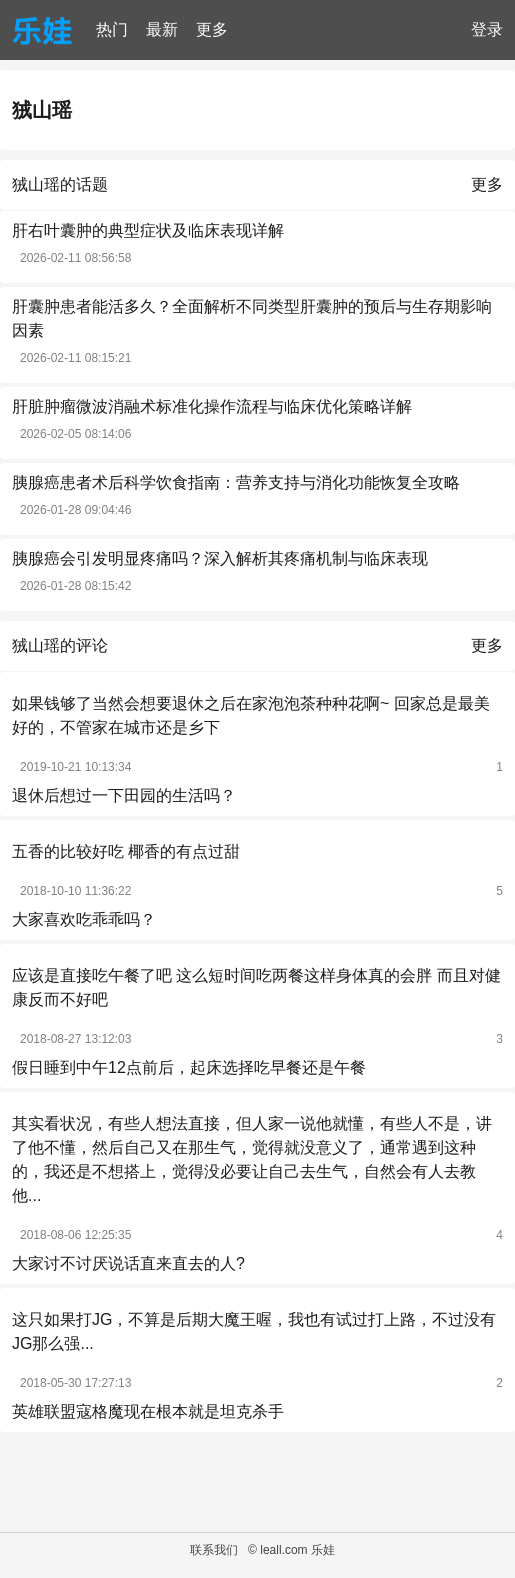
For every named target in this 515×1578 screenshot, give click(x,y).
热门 (112, 29)
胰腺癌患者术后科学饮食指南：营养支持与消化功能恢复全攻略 (236, 482)
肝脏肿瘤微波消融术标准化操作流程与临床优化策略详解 (212, 406)
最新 (162, 29)
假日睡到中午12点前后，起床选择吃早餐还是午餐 (189, 1067)
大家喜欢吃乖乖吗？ (84, 919)
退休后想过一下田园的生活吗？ (124, 795)
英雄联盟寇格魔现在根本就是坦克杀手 (148, 1411)
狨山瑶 (42, 110)
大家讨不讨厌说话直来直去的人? (128, 1263)
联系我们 (214, 1550)
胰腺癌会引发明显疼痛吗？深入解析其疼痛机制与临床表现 (220, 558)
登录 (487, 29)
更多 (212, 29)
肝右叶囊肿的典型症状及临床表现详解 (148, 230)
